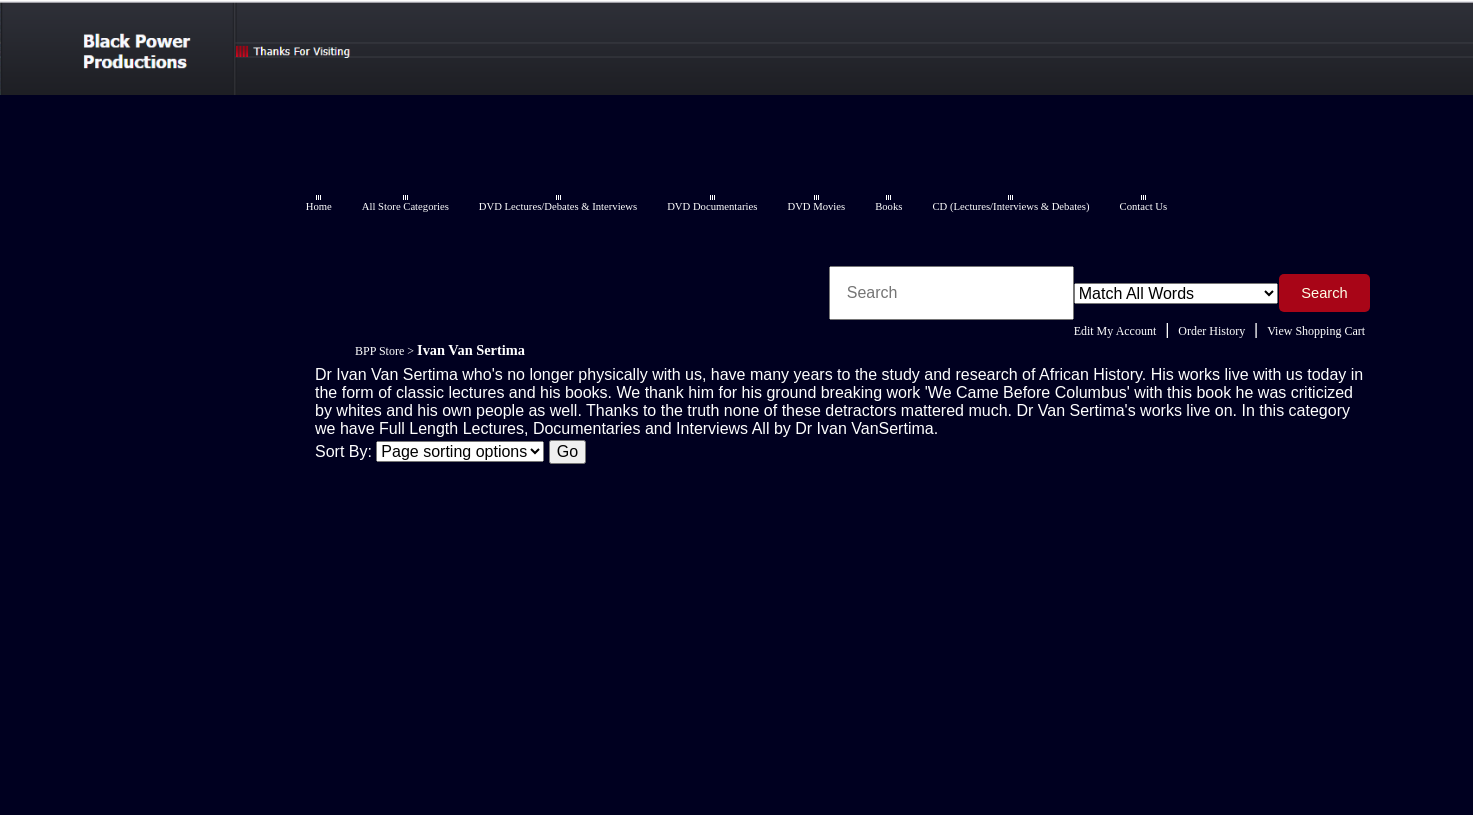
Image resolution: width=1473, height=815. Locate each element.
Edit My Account (1115, 331)
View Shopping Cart (1316, 331)
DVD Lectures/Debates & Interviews (558, 206)
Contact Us (1144, 206)
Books (888, 206)
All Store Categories (405, 206)
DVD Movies (816, 206)
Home (319, 206)
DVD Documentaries (712, 206)
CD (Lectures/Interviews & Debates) (1010, 206)
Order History (1211, 331)
